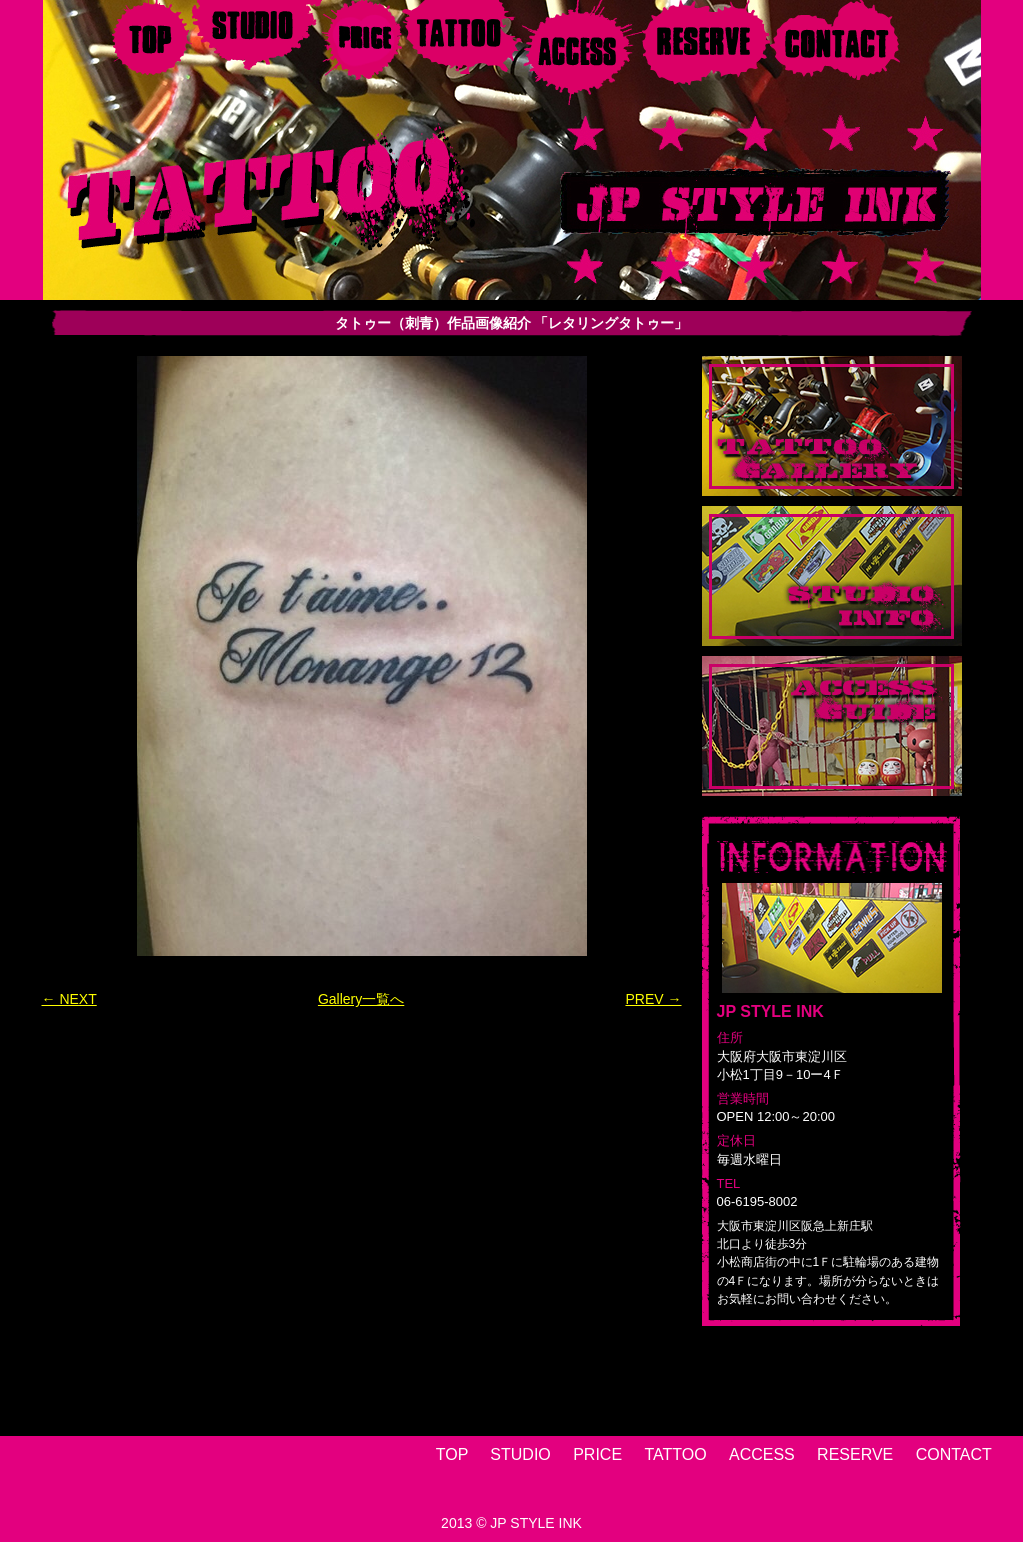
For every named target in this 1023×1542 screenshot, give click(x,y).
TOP (452, 1454)
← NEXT (69, 999)
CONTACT (954, 1454)
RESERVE (855, 1454)
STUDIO (520, 1454)
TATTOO (675, 1454)
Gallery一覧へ (361, 999)
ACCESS (762, 1454)
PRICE (597, 1454)
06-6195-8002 (757, 1201)
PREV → (653, 999)
